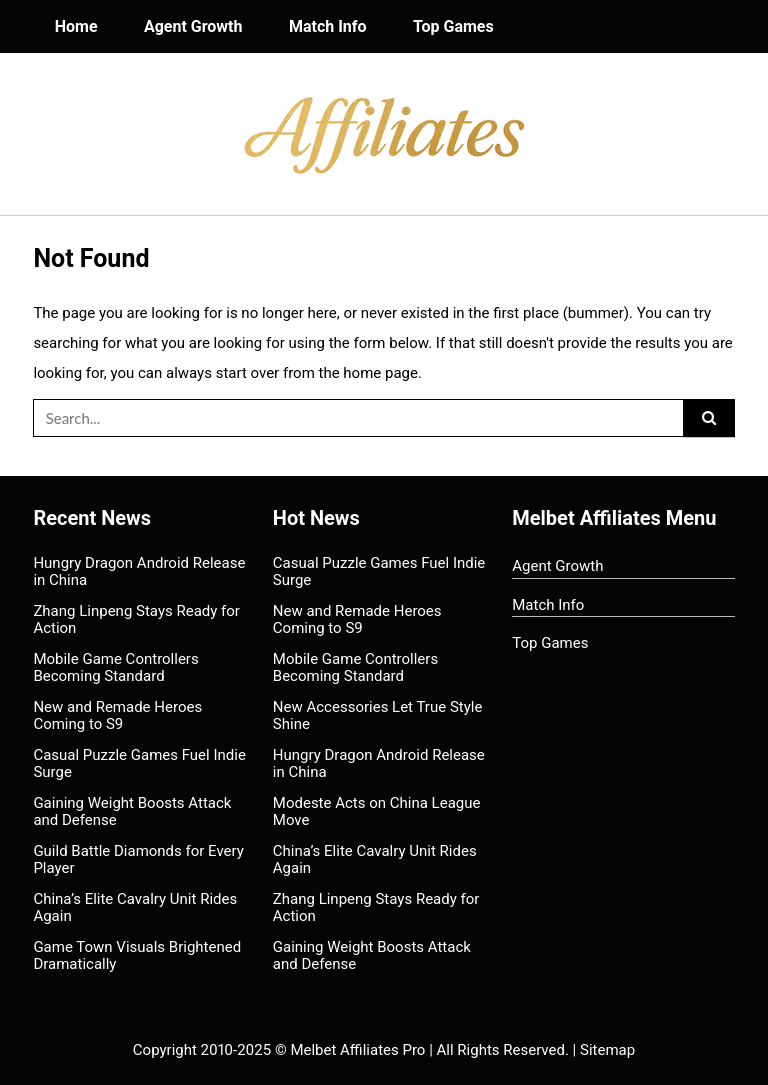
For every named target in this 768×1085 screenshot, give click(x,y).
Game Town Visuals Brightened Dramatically (137, 955)
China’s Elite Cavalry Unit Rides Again (135, 907)
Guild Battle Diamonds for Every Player (138, 859)
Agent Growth (193, 26)
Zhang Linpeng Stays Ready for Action (136, 619)
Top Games (453, 26)
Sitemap (607, 1050)
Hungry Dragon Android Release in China (139, 571)
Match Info (328, 26)
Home (76, 26)
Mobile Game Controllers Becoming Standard (115, 667)
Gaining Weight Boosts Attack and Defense (132, 811)
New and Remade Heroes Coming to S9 (117, 715)
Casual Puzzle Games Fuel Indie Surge (139, 763)
